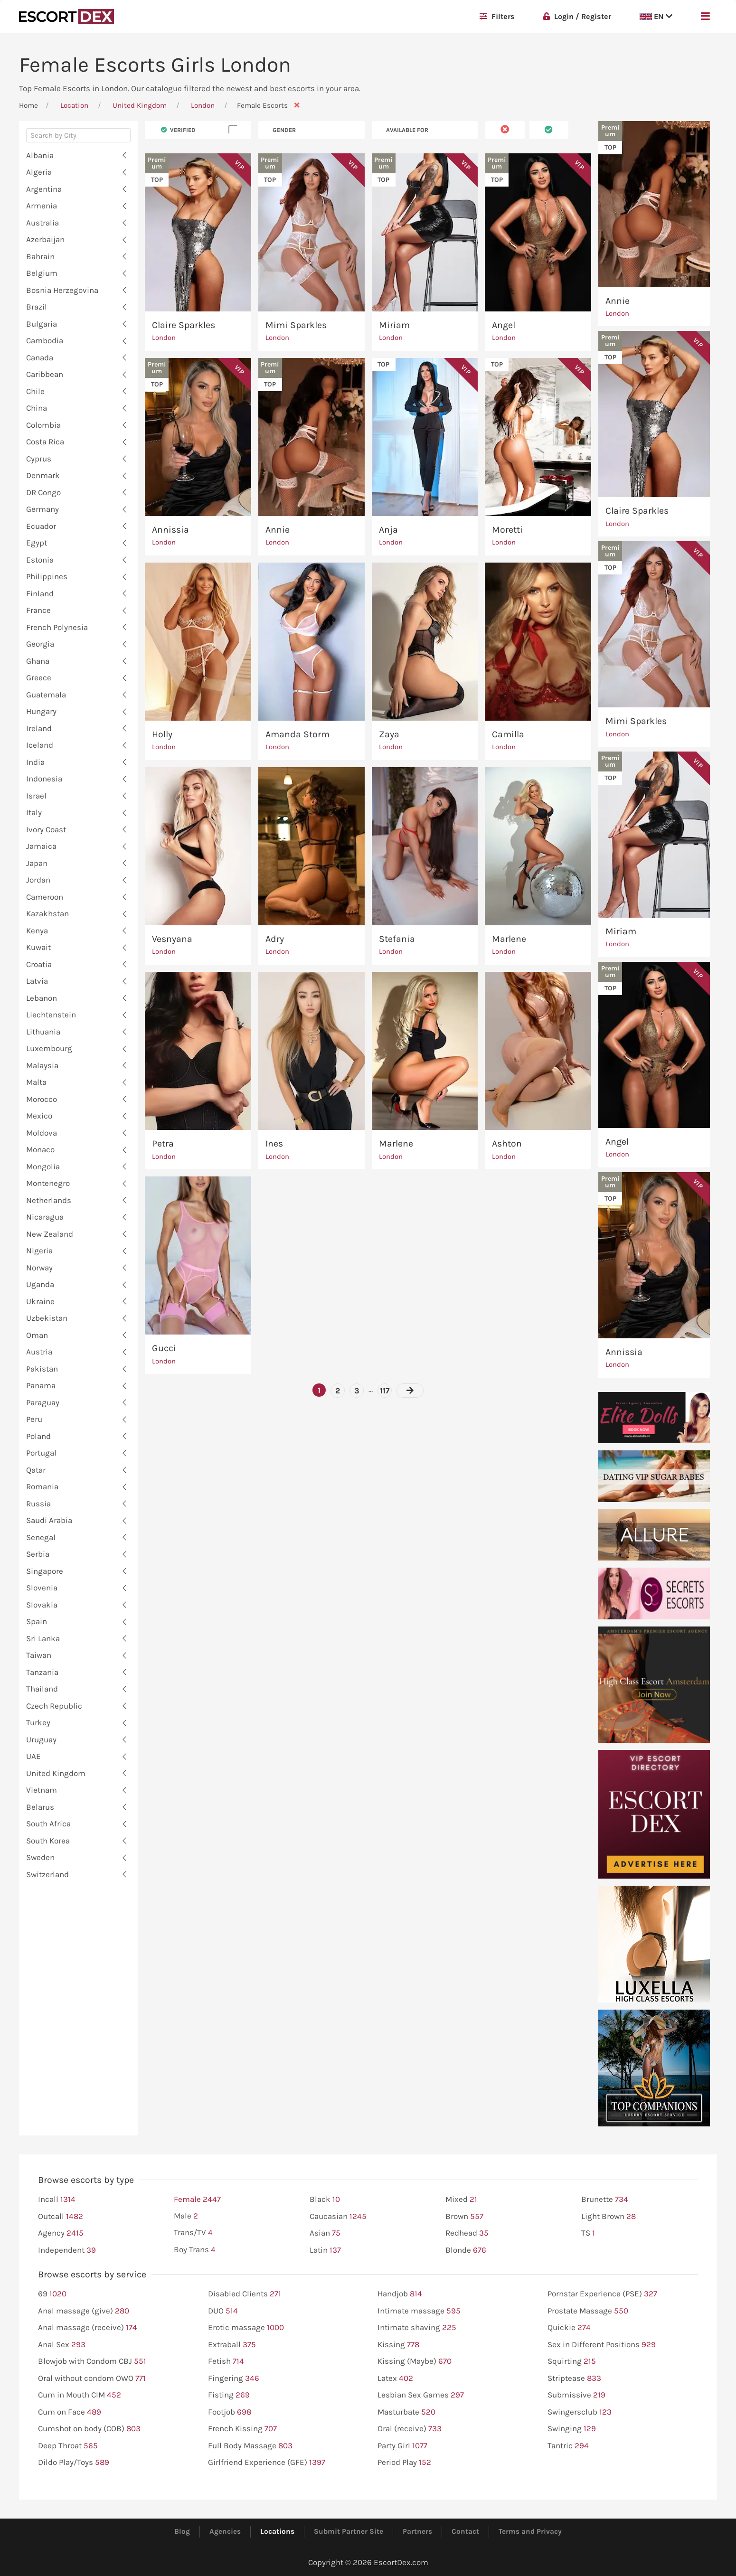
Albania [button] (40, 155)
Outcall (60, 2216)
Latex (395, 2378)
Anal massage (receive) (87, 2328)
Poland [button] (38, 1436)
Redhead (467, 2233)
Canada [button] (39, 357)
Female (197, 2199)
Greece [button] (38, 677)
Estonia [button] (40, 559)
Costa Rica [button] (45, 441)
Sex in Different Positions (601, 2345)
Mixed (461, 2199)
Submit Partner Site (348, 2531)
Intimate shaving (416, 2328)
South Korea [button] (48, 1840)
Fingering (233, 2378)
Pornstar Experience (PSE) (602, 2294)
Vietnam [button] (41, 1790)
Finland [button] (40, 593)
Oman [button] (37, 1335)
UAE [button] (33, 1756)
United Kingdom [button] (55, 1773)
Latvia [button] (37, 981)
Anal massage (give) (83, 2311)
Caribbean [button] (44, 374)
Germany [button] (42, 509)
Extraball (232, 2345)
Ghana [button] (37, 661)
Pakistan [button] (42, 1368)
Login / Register (577, 16)
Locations (277, 2531)
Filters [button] (497, 16)
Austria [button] (39, 1351)
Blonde (465, 2250)
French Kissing (242, 2429)
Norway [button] (39, 1267)
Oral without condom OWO (92, 2378)
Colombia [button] (43, 425)
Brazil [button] (36, 306)
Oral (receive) (409, 2429)
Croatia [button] (39, 964)
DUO (223, 2311)
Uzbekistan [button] (46, 1318)
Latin (325, 2250)
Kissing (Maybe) (414, 2361)
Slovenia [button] (41, 1587)
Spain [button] (36, 1621)
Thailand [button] (42, 1688)
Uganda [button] (40, 1284)
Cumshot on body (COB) (89, 2429)
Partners (417, 2531)
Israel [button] (36, 795)
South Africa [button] (48, 1823)
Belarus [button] (40, 1807)
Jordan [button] (38, 879)
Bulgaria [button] (41, 324)
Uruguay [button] (41, 1739)
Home (28, 105)
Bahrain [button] (40, 256)
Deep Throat (68, 2446)
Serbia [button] (37, 1554)
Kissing (398, 2345)
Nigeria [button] (39, 1250)
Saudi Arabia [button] (49, 1520)
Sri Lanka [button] (43, 1638)
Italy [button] (34, 812)
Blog (182, 2531)
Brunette (604, 2199)
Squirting (571, 2361)
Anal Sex (61, 2345)
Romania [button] (42, 1486)
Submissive (576, 2395)
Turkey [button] (38, 1722)
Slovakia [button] (41, 1604)
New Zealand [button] (49, 1234)
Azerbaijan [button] (45, 239)
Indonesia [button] (44, 778)
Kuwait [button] (38, 947)
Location (74, 105)
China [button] (36, 408)
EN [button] (656, 16)
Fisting (229, 2395)
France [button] (38, 610)
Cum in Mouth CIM (79, 2395)
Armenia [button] (41, 205)
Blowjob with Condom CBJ (92, 2361)
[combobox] (78, 137)
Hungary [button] (41, 711)
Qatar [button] (36, 1470)
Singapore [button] (44, 1571)
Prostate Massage (587, 2311)
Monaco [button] (40, 1149)
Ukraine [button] (40, 1301)
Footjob (229, 2412)
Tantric (568, 2446)
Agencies (225, 2531)
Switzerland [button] (47, 1874)
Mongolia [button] (43, 1166)
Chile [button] (35, 391)
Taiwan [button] (38, 1655)
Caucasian (338, 2216)
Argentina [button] (44, 189)
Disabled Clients (244, 2294)
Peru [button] (34, 1419)
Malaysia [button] (42, 1065)
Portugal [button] (41, 1452)
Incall (56, 2199)
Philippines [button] (46, 576)
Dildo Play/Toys (73, 2462)
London (204, 105)
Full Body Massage (250, 2446)
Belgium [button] (41, 273)
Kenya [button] (37, 930)
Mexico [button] (39, 1115)
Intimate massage (419, 2311)
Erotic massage (246, 2328)
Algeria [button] (39, 172)
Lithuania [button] (43, 1031)
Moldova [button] (41, 1133)
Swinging (571, 2429)
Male (186, 2216)
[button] (705, 16)
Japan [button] (36, 863)
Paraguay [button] (42, 1402)
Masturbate (406, 2412)
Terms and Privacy (530, 2531)
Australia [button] (42, 222)
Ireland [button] (39, 728)
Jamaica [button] (41, 846)
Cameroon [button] (44, 897)
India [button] (35, 762)
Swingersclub (579, 2412)
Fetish (226, 2361)
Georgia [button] (40, 644)
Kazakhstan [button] (47, 913)
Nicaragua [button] (45, 1217)
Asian (325, 2233)
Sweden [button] (40, 1857)
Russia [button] (38, 1503)
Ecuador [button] (41, 526)
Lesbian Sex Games (420, 2395)
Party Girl (402, 2446)
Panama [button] (41, 1385)
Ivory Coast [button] (46, 829)
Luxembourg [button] (49, 1048)
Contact (465, 2531)
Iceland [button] (39, 745)
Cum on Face (69, 2412)
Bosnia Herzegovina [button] (62, 290)
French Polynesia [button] (57, 627)
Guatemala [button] (46, 694)
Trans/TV (193, 2233)
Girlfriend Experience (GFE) (266, 2462)
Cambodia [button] (44, 340)
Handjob (399, 2294)
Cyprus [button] (38, 458)
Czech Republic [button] (54, 1706)
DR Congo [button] (43, 492)
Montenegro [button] (48, 1183)
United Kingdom (140, 105)
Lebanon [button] (41, 998)
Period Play (404, 2462)
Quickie (569, 2328)
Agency (61, 2233)
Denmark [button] (43, 475)
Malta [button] (36, 1082)
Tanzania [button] (42, 1672)
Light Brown (608, 2216)
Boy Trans (195, 2250)
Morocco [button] (41, 1099)
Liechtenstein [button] (51, 1014)
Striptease (574, 2378)
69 (52, 2294)
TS (588, 2233)
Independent (67, 2250)
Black (325, 2199)
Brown (464, 2216)
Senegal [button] (41, 1537)
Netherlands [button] (48, 1200)
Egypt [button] (36, 542)
